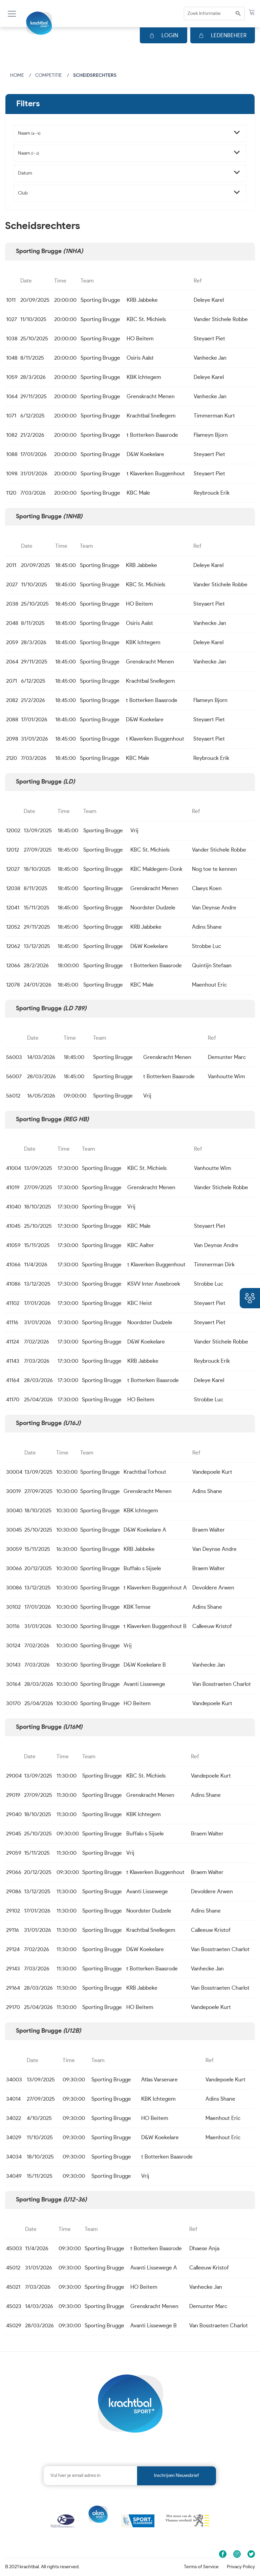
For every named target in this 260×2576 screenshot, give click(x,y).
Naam (29, 133)
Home (17, 75)
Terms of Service (201, 2566)
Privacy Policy (241, 2566)
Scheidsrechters (94, 75)
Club (23, 193)
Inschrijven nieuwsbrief (176, 2475)
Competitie (48, 75)
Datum (25, 173)
